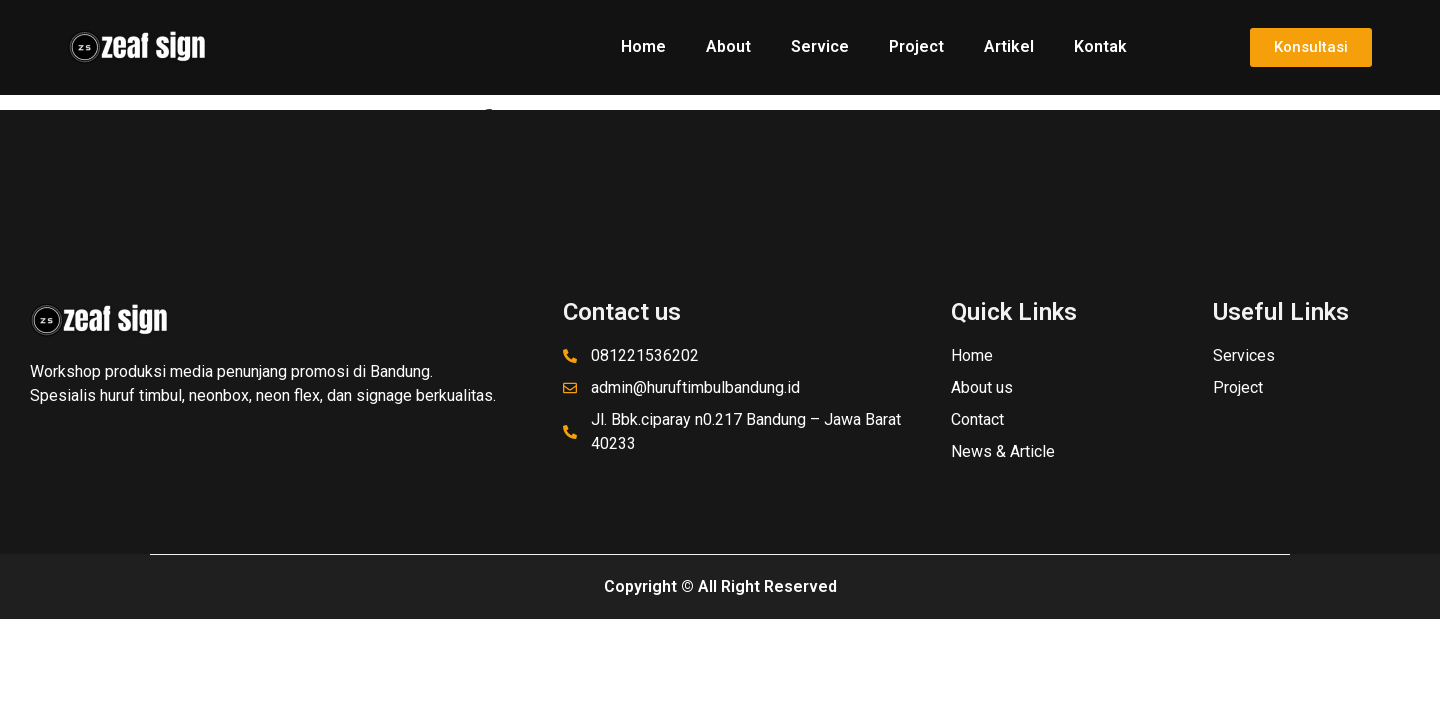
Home (643, 46)
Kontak (1100, 46)
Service (820, 46)
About (728, 46)
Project (916, 46)
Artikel (1009, 46)
